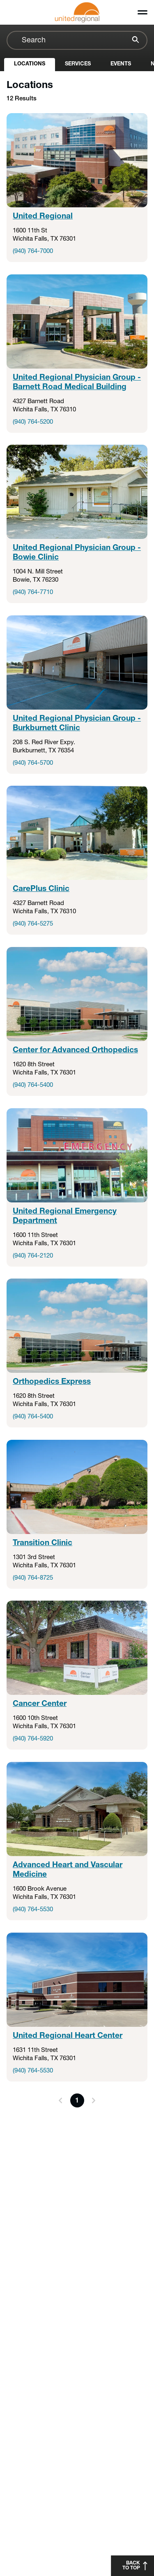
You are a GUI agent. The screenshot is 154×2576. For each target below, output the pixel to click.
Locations (29, 64)
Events (120, 64)
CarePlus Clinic (41, 889)
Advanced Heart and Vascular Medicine (67, 1870)
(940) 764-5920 (33, 1739)
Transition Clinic (42, 1543)
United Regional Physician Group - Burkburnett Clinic (77, 723)
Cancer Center (40, 1704)
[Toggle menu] (142, 12)
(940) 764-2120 (33, 1256)
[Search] (134, 41)
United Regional (43, 216)
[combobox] (77, 40)
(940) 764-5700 (33, 763)
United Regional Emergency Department (65, 1216)
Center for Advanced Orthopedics (75, 1050)
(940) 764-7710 (33, 592)
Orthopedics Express (52, 1382)
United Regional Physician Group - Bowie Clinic (77, 553)
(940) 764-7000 (33, 251)
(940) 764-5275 (33, 924)
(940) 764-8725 (33, 1578)
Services (78, 64)
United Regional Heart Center (67, 2036)
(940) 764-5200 (33, 422)
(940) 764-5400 (33, 1085)
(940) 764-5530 (33, 1910)
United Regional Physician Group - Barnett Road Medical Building (77, 382)
